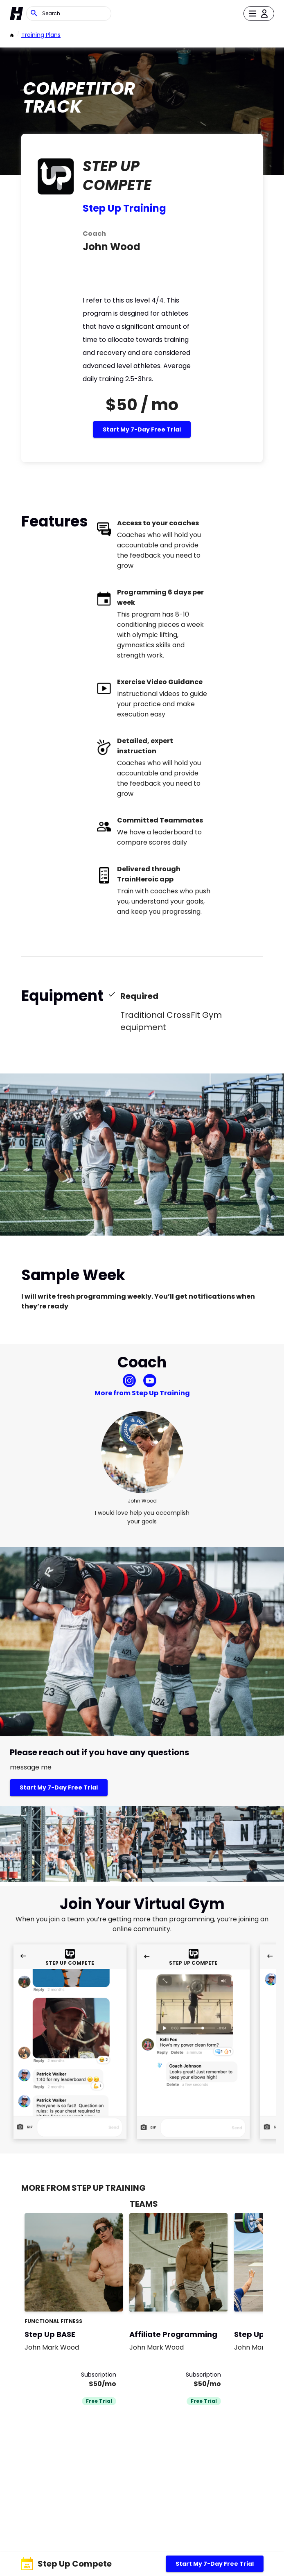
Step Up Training (124, 208)
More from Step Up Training (142, 1393)
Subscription (98, 2374)
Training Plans (41, 35)
